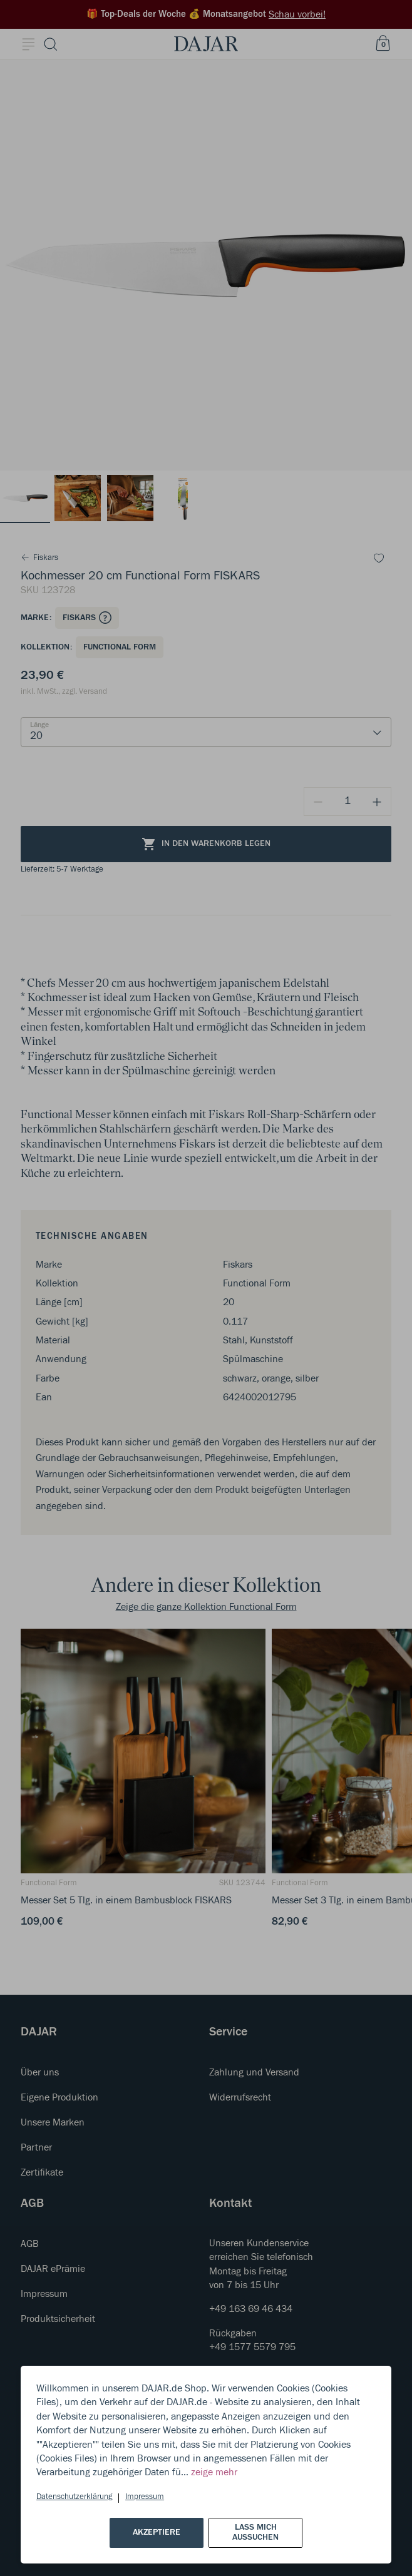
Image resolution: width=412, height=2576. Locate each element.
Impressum (144, 2497)
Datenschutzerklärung (74, 2497)
